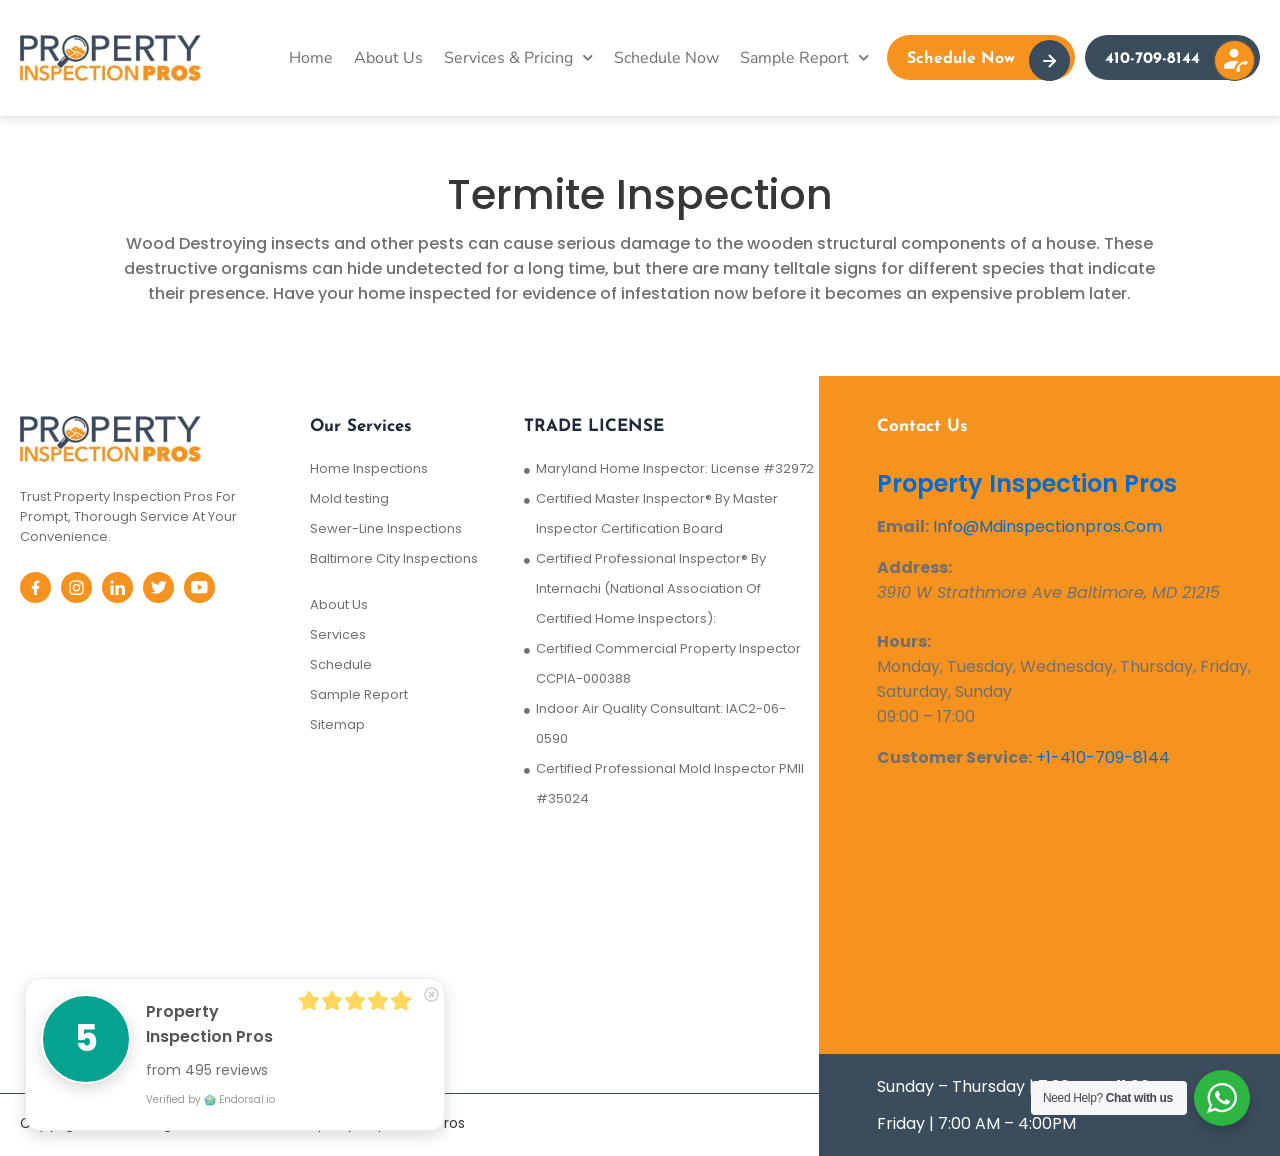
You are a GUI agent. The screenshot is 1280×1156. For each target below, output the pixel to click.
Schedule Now (666, 58)
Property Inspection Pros (1027, 483)
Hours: (904, 641)
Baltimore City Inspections (394, 558)
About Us (388, 58)
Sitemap (337, 724)
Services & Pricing (518, 57)
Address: (914, 567)
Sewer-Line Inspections (386, 528)
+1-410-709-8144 (1103, 757)
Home (311, 58)
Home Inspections (369, 468)
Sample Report (804, 57)
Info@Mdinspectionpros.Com (1047, 526)
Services (338, 634)
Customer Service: (954, 757)
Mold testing (349, 498)
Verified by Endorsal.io (210, 1099)
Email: (903, 526)
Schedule (341, 664)
